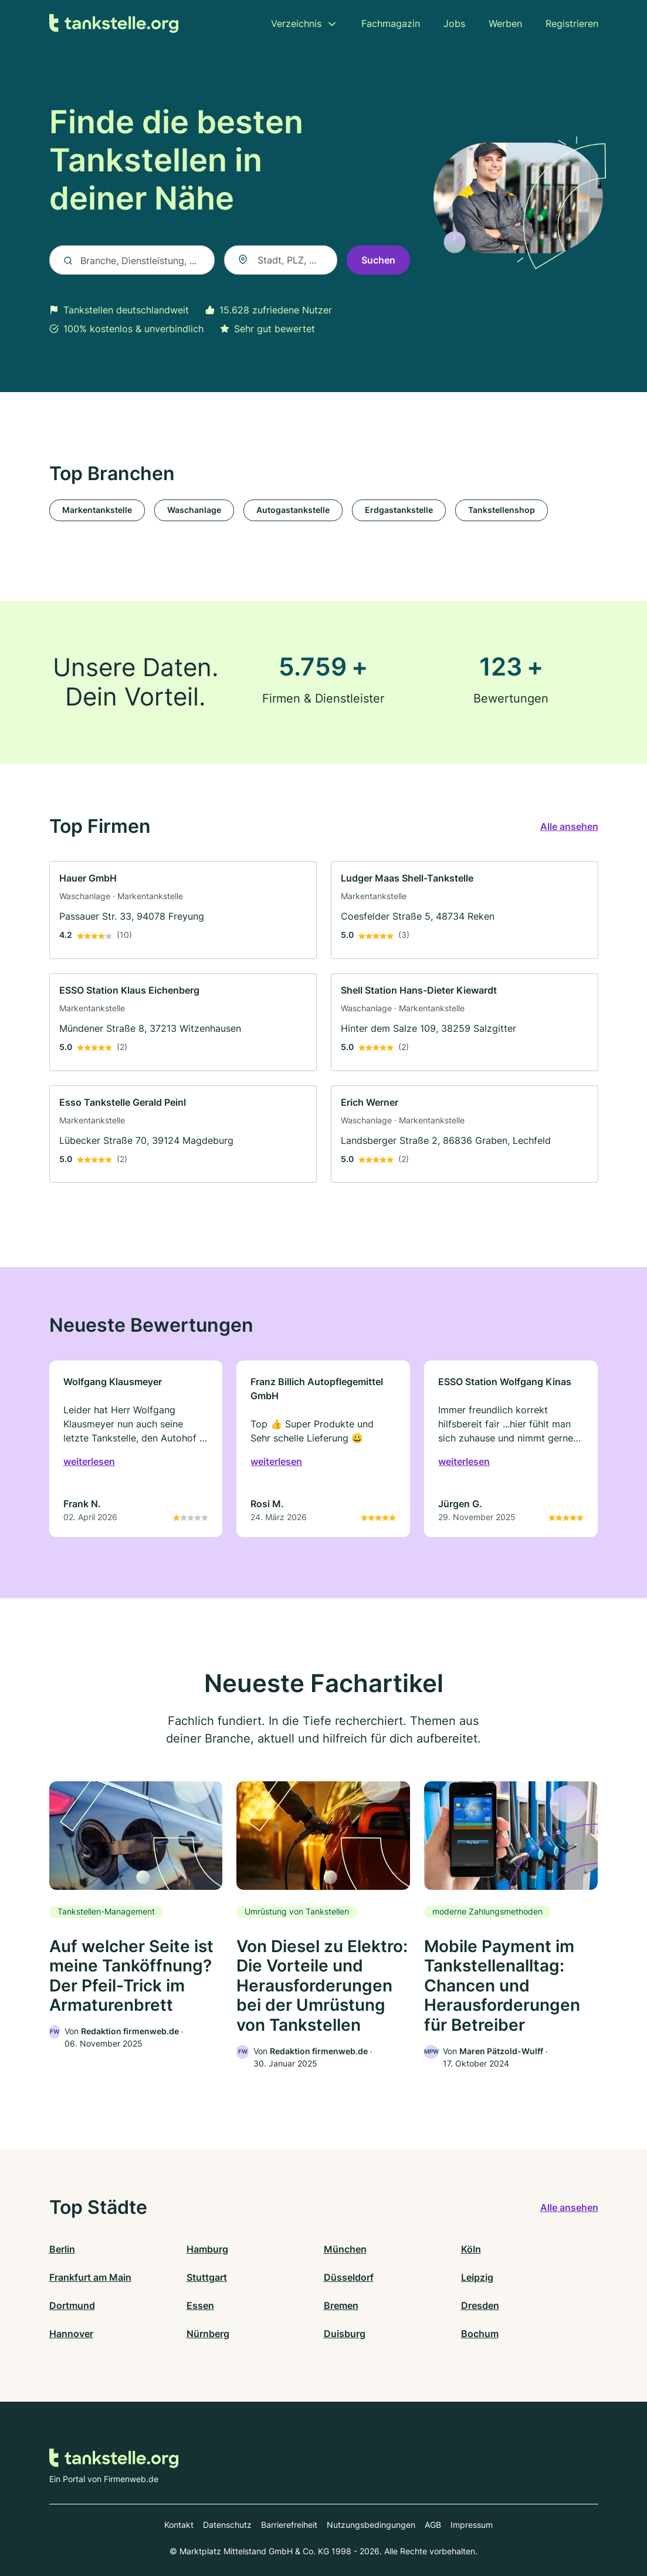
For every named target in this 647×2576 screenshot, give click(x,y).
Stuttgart (207, 2277)
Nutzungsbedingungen (371, 2525)
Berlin (62, 2249)
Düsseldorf (349, 2277)
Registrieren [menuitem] (572, 23)
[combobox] (281, 260)
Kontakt (179, 2525)
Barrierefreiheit (289, 2525)
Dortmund (72, 2305)
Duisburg (344, 2333)
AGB (433, 2525)
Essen (200, 2305)
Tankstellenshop (501, 510)
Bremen (341, 2305)
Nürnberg (208, 2333)
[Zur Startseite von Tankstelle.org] (113, 23)
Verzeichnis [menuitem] (296, 23)
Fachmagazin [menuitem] (390, 23)
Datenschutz (227, 2525)
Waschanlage (194, 510)
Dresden (480, 2305)
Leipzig (477, 2277)
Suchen (378, 260)
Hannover (71, 2333)
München (345, 2249)
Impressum (471, 2525)
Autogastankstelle (293, 510)
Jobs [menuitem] (454, 23)
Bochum (480, 2333)
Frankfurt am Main (90, 2277)
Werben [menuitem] (505, 23)
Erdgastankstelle (399, 510)
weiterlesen (89, 1461)
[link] (183, 910)
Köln (471, 2249)
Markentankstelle (97, 510)
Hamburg (207, 2249)
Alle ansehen (569, 826)
